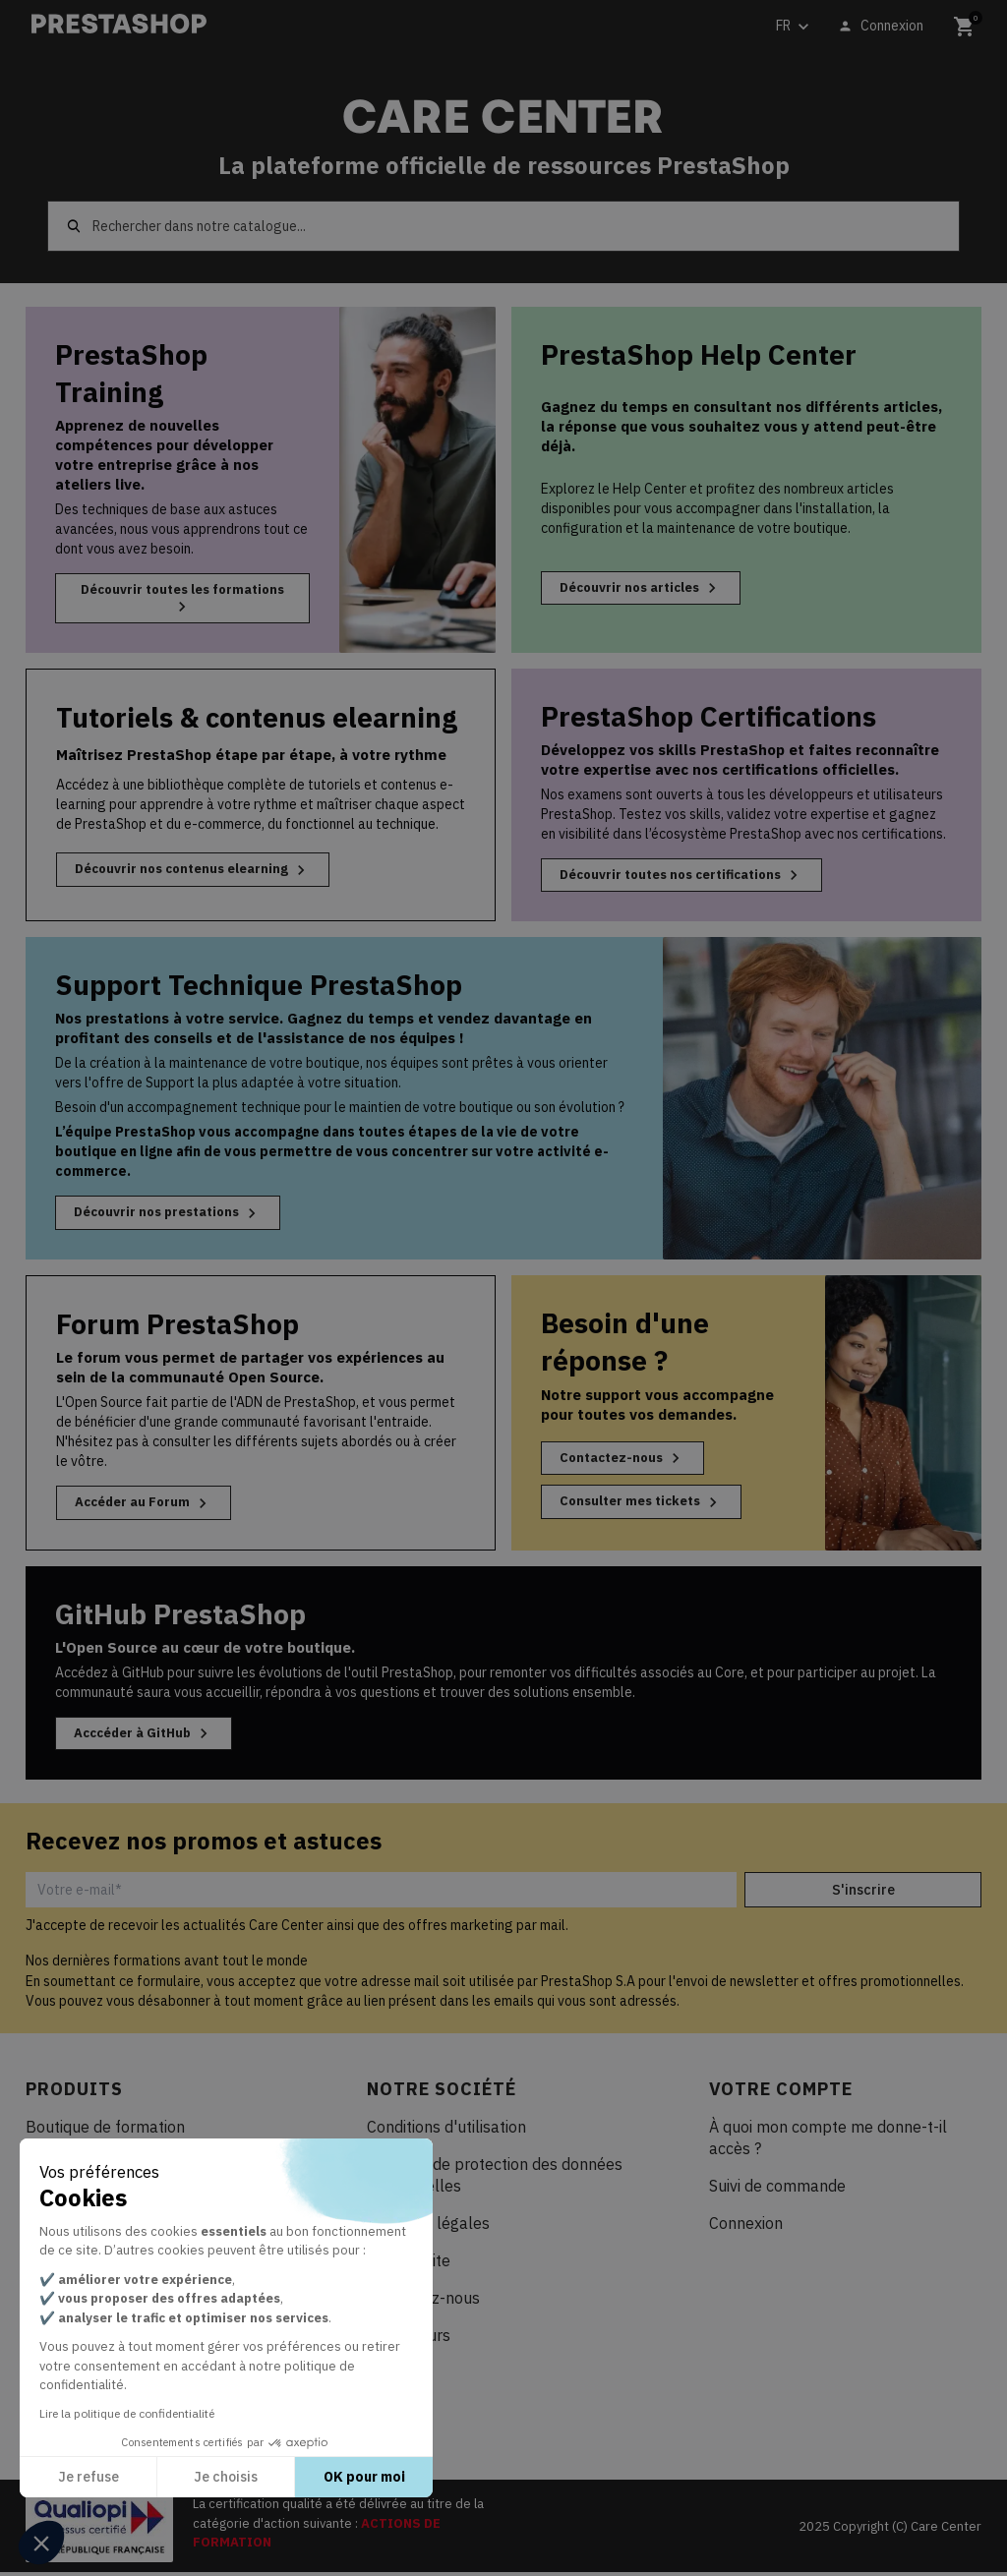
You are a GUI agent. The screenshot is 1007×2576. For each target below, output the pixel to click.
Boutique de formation (105, 2130)
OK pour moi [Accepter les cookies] (364, 2477)
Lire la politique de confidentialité (126, 2413)
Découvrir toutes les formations (182, 598)
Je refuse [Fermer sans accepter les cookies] (88, 2477)
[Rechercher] (503, 226)
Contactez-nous (626, 1460)
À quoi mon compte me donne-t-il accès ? (828, 2141)
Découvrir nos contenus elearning (200, 871)
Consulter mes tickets (647, 1505)
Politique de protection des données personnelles (494, 2178)
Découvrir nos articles (647, 589)
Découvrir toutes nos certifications (691, 876)
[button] (41, 2542)
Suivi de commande (777, 2189)
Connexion (746, 2227)
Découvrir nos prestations (174, 1215)
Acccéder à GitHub (148, 1736)
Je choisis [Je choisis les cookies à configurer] (226, 2477)
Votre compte (781, 2092)
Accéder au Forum (147, 1505)
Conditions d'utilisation (446, 2130)
